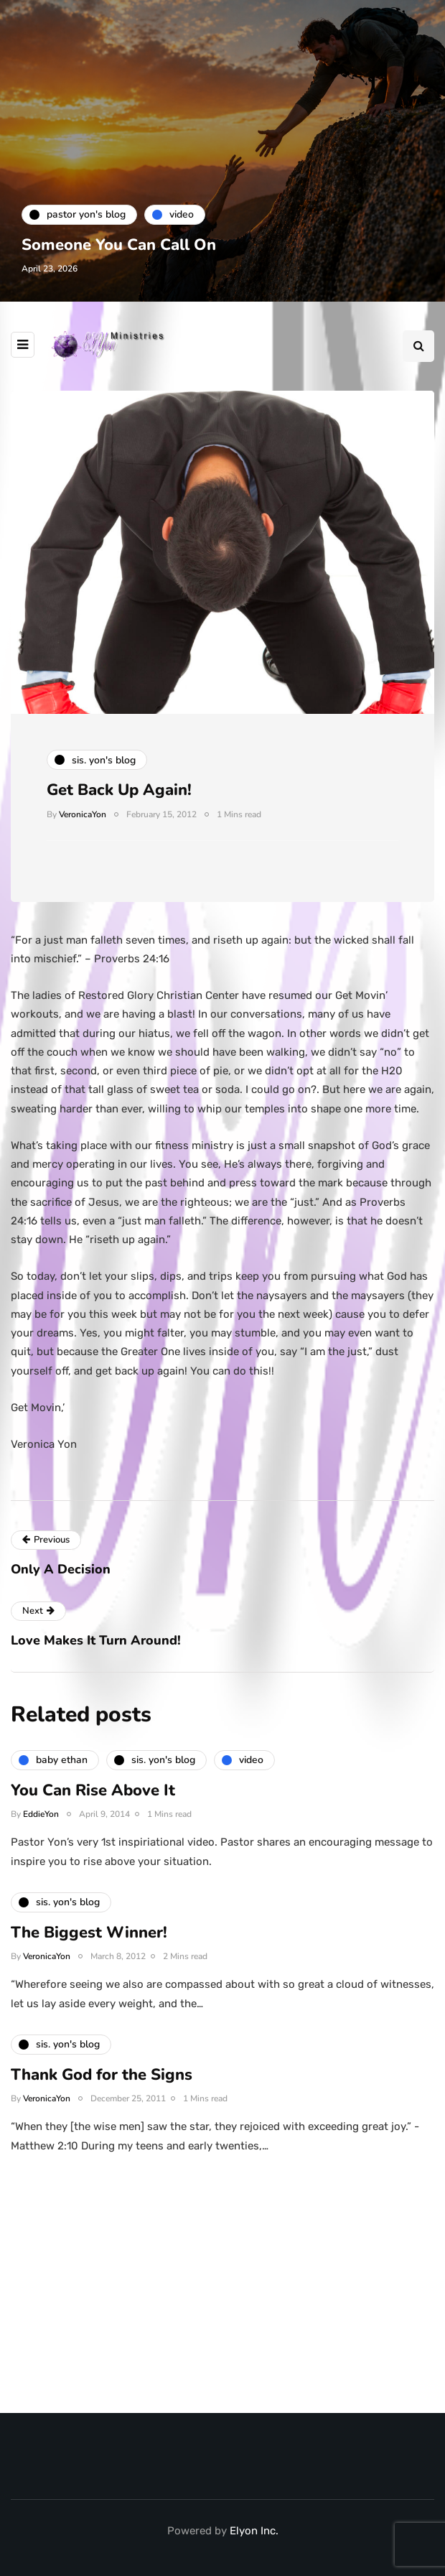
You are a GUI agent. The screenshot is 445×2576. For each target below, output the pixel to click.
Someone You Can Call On (119, 245)
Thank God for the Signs (101, 2083)
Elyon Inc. (254, 2530)
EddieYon (41, 1823)
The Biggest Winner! (89, 1941)
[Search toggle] (418, 346)
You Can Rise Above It (93, 1799)
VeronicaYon (82, 814)
